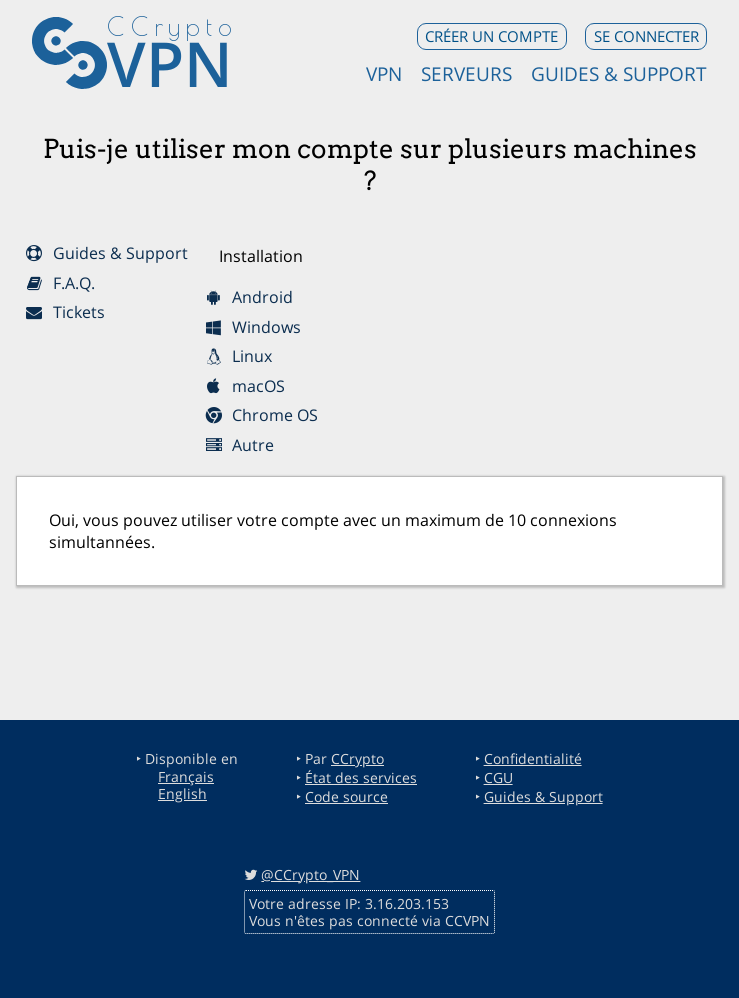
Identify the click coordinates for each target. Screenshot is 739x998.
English (182, 793)
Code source (346, 796)
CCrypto (357, 758)
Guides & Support (619, 73)
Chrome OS (261, 415)
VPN (170, 63)
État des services (361, 777)
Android (249, 297)
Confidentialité (533, 758)
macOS (245, 386)
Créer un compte (491, 36)
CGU (498, 777)
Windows (253, 327)
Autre (239, 445)
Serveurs (466, 73)
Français (186, 776)
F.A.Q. (59, 283)
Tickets (64, 312)
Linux (238, 356)
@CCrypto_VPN (310, 874)
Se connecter (646, 36)
